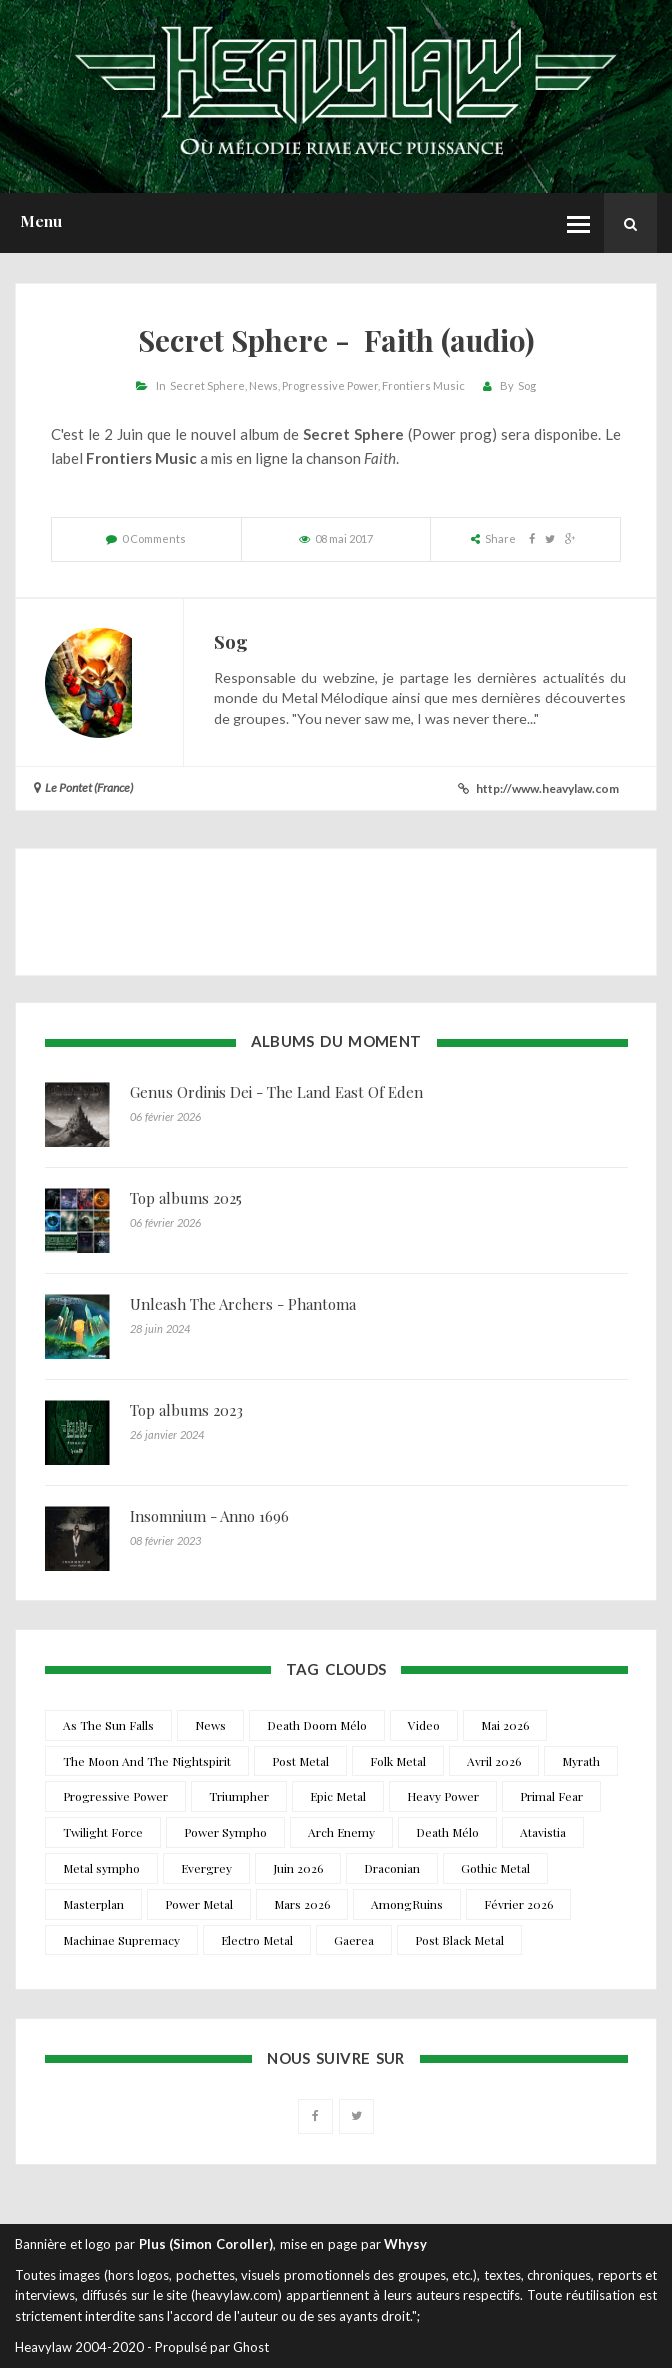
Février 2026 (518, 1904)
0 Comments (154, 538)
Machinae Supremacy (121, 1940)
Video (424, 1725)
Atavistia (543, 1832)
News (263, 385)
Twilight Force (103, 1832)
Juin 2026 (298, 1868)
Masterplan (93, 1904)
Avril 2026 (494, 1761)
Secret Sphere (207, 385)
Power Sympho (225, 1832)
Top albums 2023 (186, 1410)
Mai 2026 (505, 1725)
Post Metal (300, 1761)
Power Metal (199, 1904)
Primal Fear (551, 1796)
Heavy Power (443, 1796)
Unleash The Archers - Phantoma (243, 1304)
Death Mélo (447, 1832)
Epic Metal (338, 1796)
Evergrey (206, 1868)
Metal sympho (101, 1868)
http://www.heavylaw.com (547, 788)
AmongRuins (407, 1904)
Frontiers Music (423, 385)
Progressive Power (330, 385)
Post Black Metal (459, 1940)
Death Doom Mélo (317, 1725)
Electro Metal (257, 1940)
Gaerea (354, 1940)
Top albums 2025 (186, 1198)
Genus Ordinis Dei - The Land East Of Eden (276, 1092)
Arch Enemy (341, 1832)
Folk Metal (398, 1761)
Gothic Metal (495, 1868)
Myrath (581, 1761)
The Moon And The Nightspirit (147, 1761)
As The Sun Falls (108, 1725)
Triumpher (239, 1796)
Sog (527, 385)
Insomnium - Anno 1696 (209, 1516)
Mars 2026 (302, 1904)
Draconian (392, 1868)
